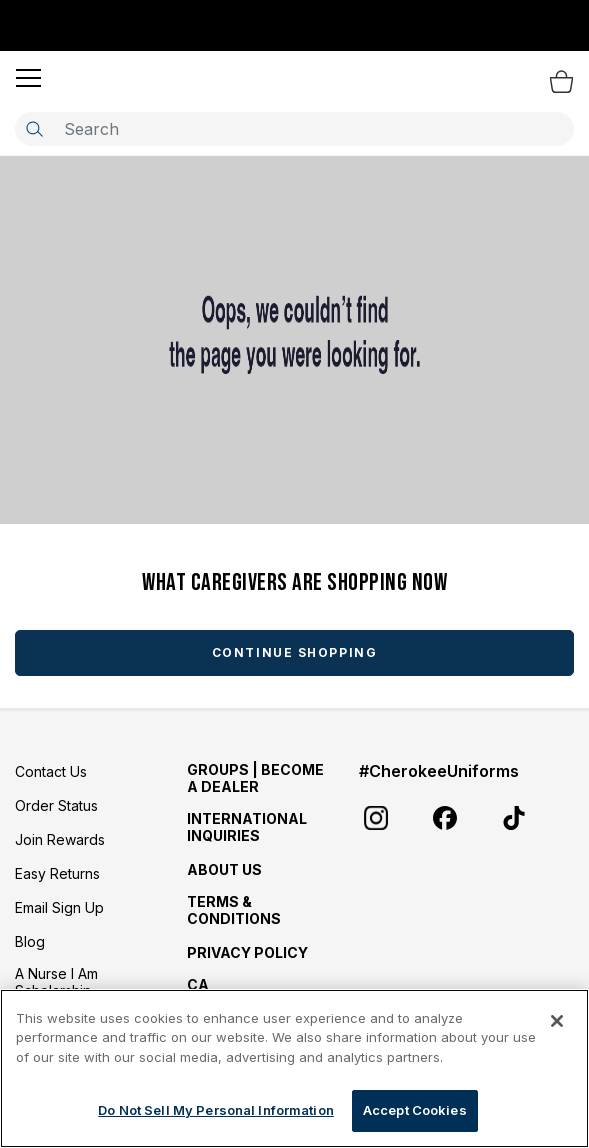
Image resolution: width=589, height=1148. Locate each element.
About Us (224, 869)
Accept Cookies (415, 1110)
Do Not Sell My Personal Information (216, 1110)
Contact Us (51, 771)
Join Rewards (60, 839)
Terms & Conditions (234, 910)
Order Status (56, 805)
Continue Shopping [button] (295, 652)
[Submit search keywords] (34, 129)
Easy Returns (57, 873)
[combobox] (294, 129)
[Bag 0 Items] (561, 81)
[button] (28, 78)
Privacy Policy (247, 952)
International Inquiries (247, 827)
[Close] (557, 1021)
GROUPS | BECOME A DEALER (255, 778)
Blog (30, 941)
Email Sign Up (59, 907)
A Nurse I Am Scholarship (56, 982)
